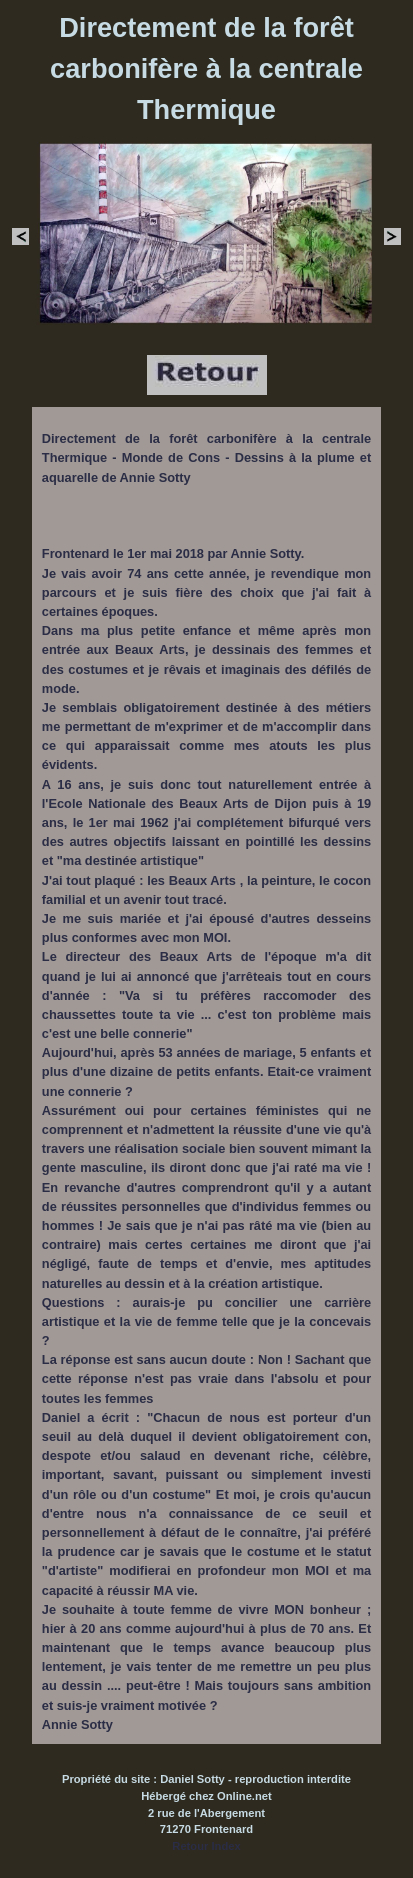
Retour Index (206, 1846)
